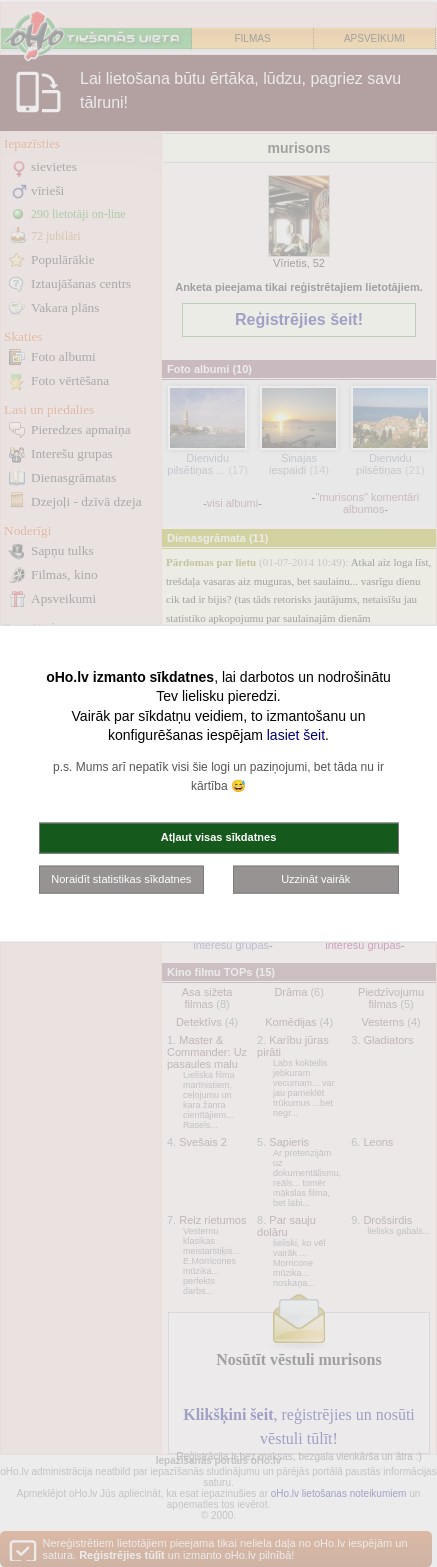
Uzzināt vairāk (315, 878)
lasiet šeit (296, 735)
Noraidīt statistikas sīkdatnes (121, 878)
